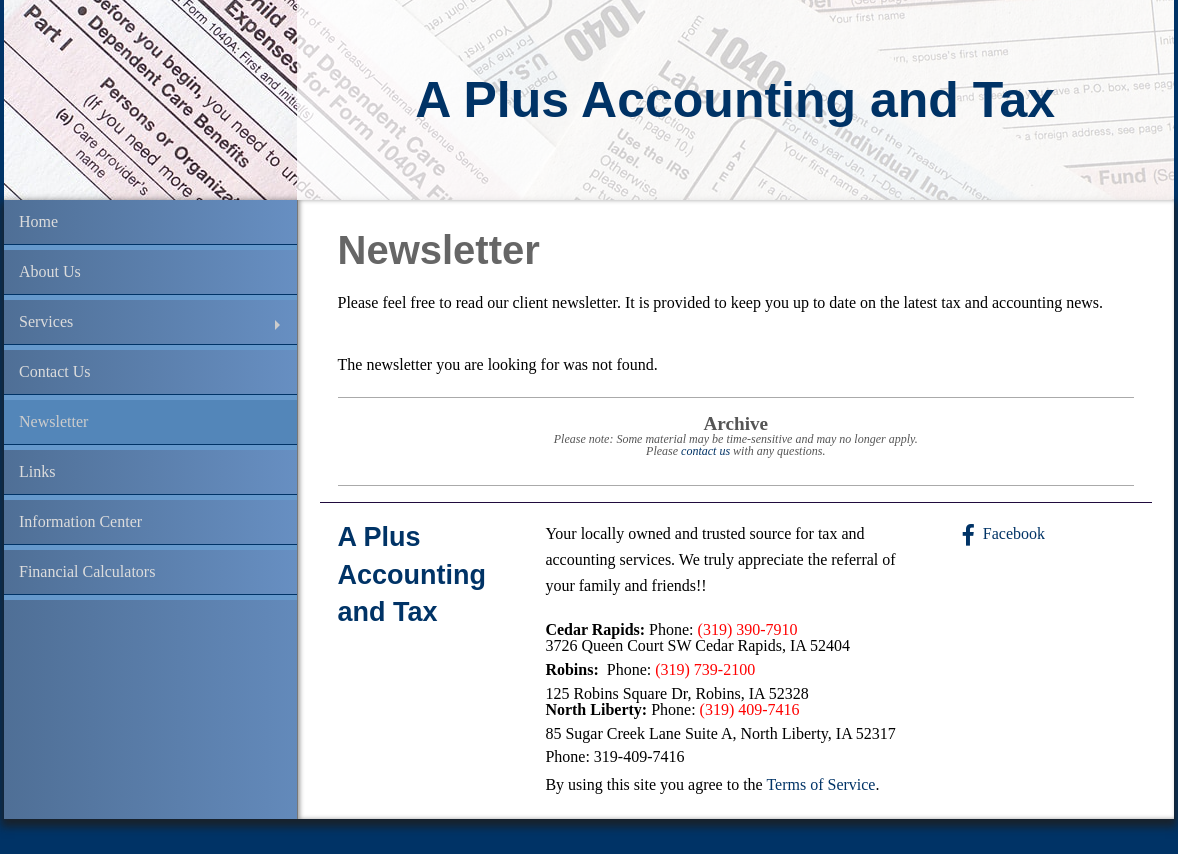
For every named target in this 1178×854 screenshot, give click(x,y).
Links (37, 471)
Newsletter (53, 421)
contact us (705, 451)
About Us (50, 271)
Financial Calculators (87, 571)
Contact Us (55, 371)
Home (38, 221)
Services (46, 321)
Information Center (80, 521)
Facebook (1014, 533)
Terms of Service (820, 784)
